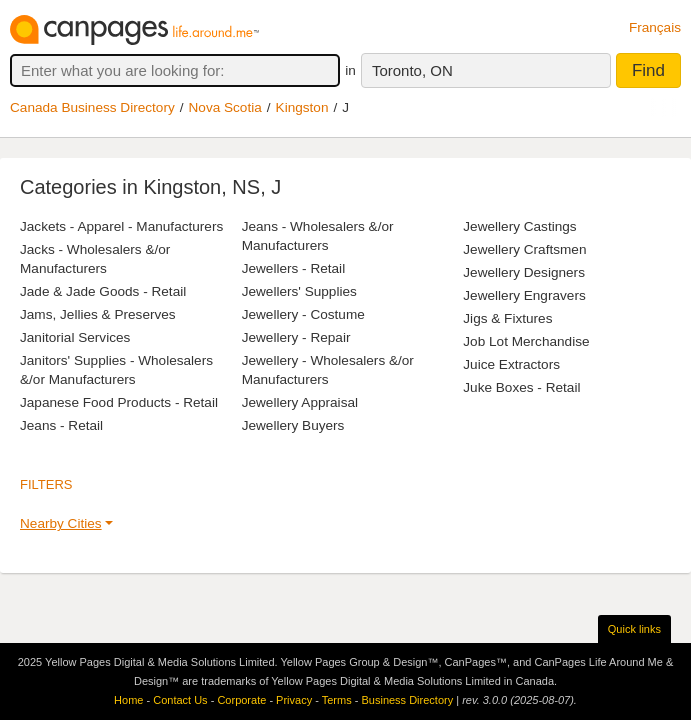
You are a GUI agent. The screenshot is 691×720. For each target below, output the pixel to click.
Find (648, 70)
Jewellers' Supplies (299, 291)
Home (128, 700)
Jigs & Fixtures (507, 318)
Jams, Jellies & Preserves (98, 314)
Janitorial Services (75, 337)
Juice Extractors (511, 364)
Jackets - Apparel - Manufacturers (121, 226)
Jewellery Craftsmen (524, 249)
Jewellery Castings (519, 226)
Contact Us (180, 700)
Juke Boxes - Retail (521, 387)
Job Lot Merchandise (526, 341)
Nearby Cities (61, 523)
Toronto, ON (412, 70)
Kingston (302, 107)
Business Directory (407, 700)
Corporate (241, 700)
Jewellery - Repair (296, 337)
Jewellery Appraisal (300, 402)
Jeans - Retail (61, 425)
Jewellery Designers (524, 272)
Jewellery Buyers (293, 425)
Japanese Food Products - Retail (119, 402)
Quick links (634, 629)
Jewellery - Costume (303, 314)
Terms (337, 700)
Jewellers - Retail (294, 268)
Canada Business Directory (92, 107)
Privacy (294, 700)
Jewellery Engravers (524, 295)
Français (655, 27)
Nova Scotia (225, 107)
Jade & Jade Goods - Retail (103, 291)
